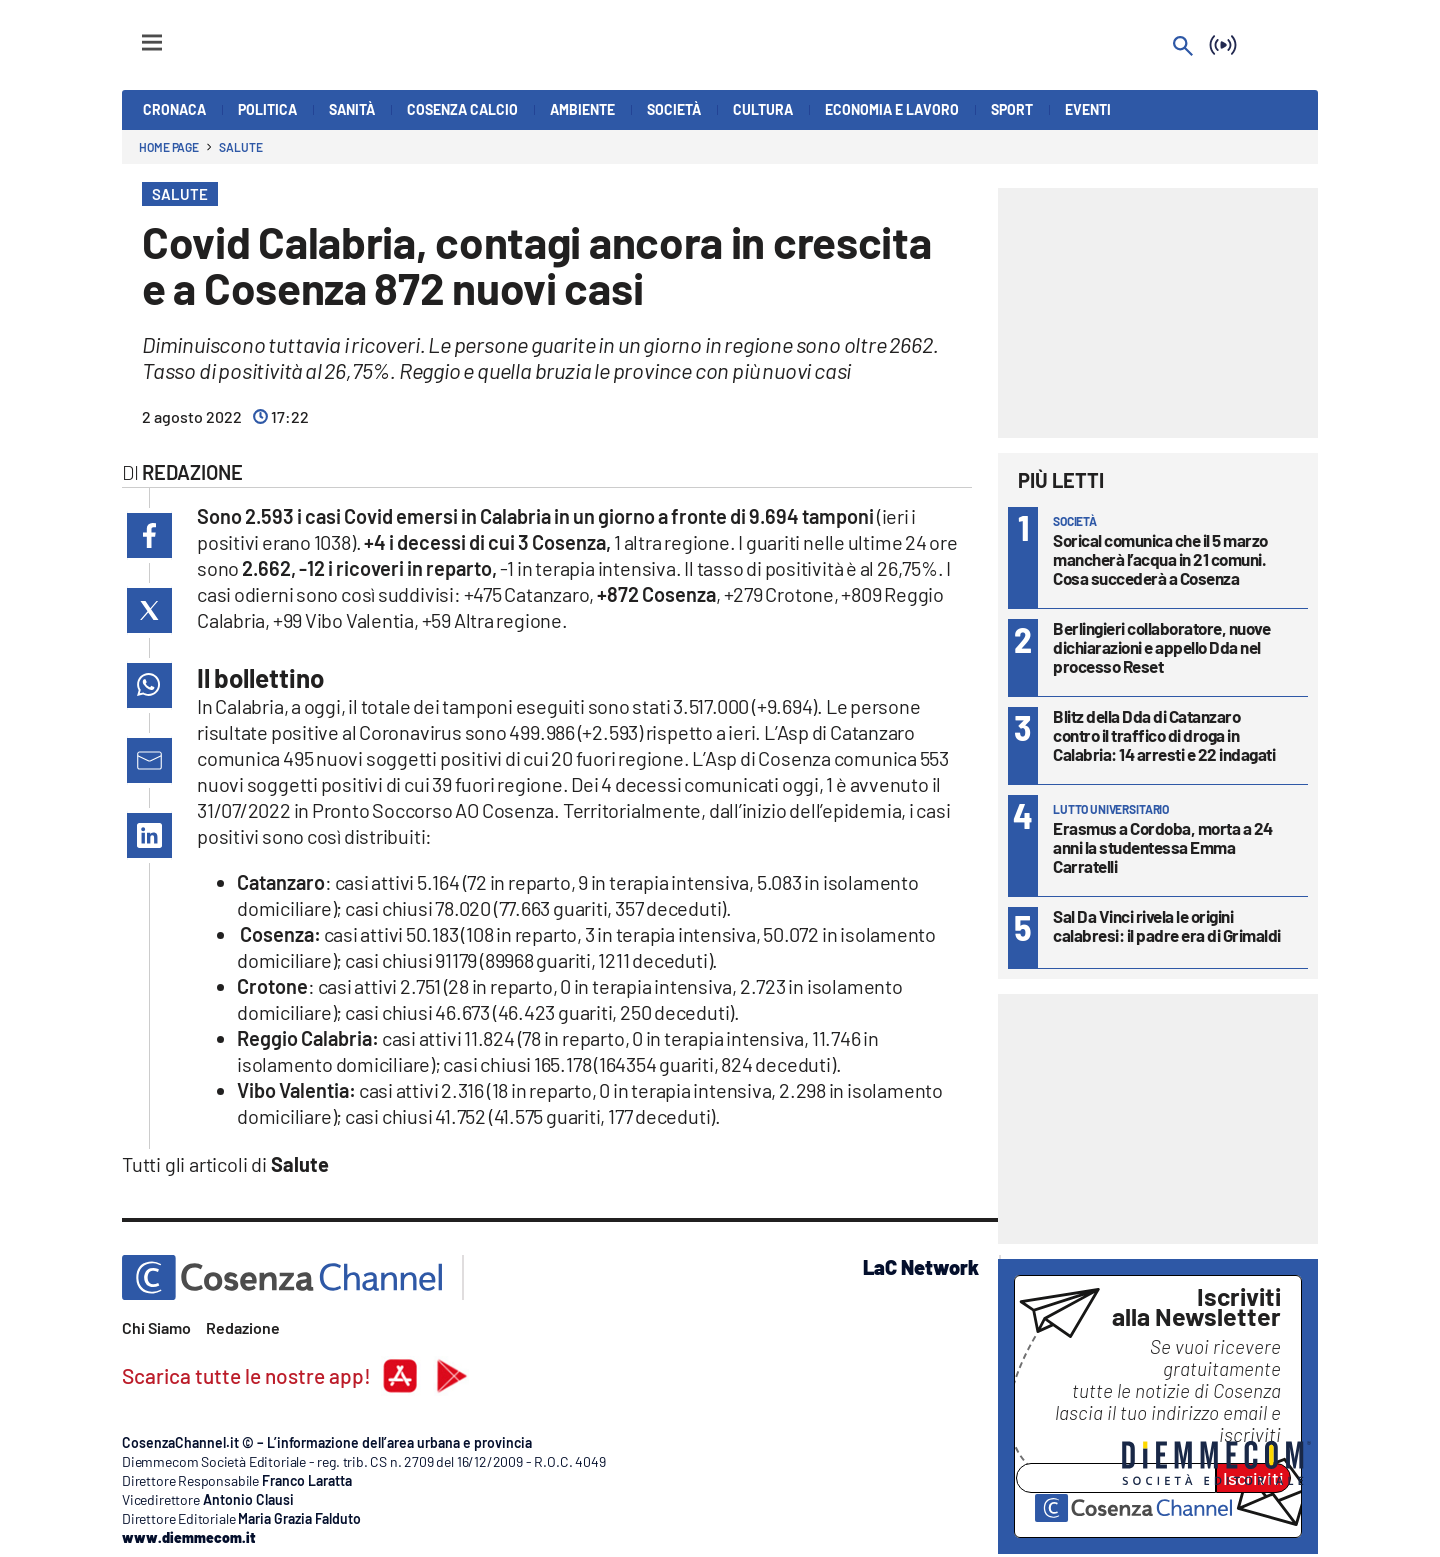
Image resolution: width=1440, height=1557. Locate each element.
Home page (169, 147)
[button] (149, 535)
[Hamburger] (133, 33)
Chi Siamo (156, 1327)
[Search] (1183, 47)
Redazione (243, 1327)
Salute (240, 147)
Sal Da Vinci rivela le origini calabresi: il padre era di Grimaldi (1167, 925)
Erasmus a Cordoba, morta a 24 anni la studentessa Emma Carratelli (1163, 847)
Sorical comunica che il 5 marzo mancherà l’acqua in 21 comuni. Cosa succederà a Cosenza (1160, 559)
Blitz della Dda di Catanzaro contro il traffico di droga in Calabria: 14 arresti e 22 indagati (1164, 735)
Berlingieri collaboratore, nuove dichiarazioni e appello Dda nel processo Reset (1161, 647)
